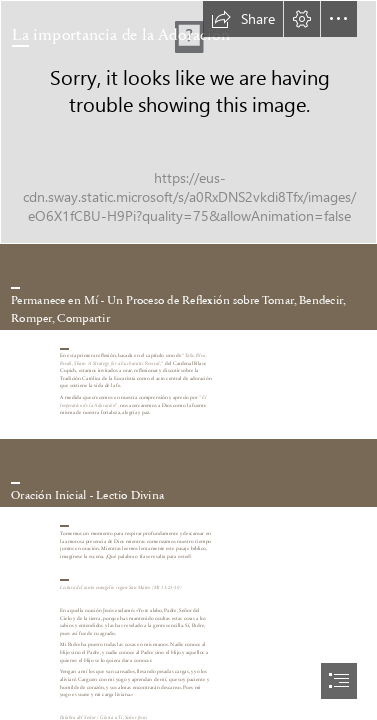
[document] (188, 360)
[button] (243, 19)
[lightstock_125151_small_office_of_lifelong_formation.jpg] (188, 122)
